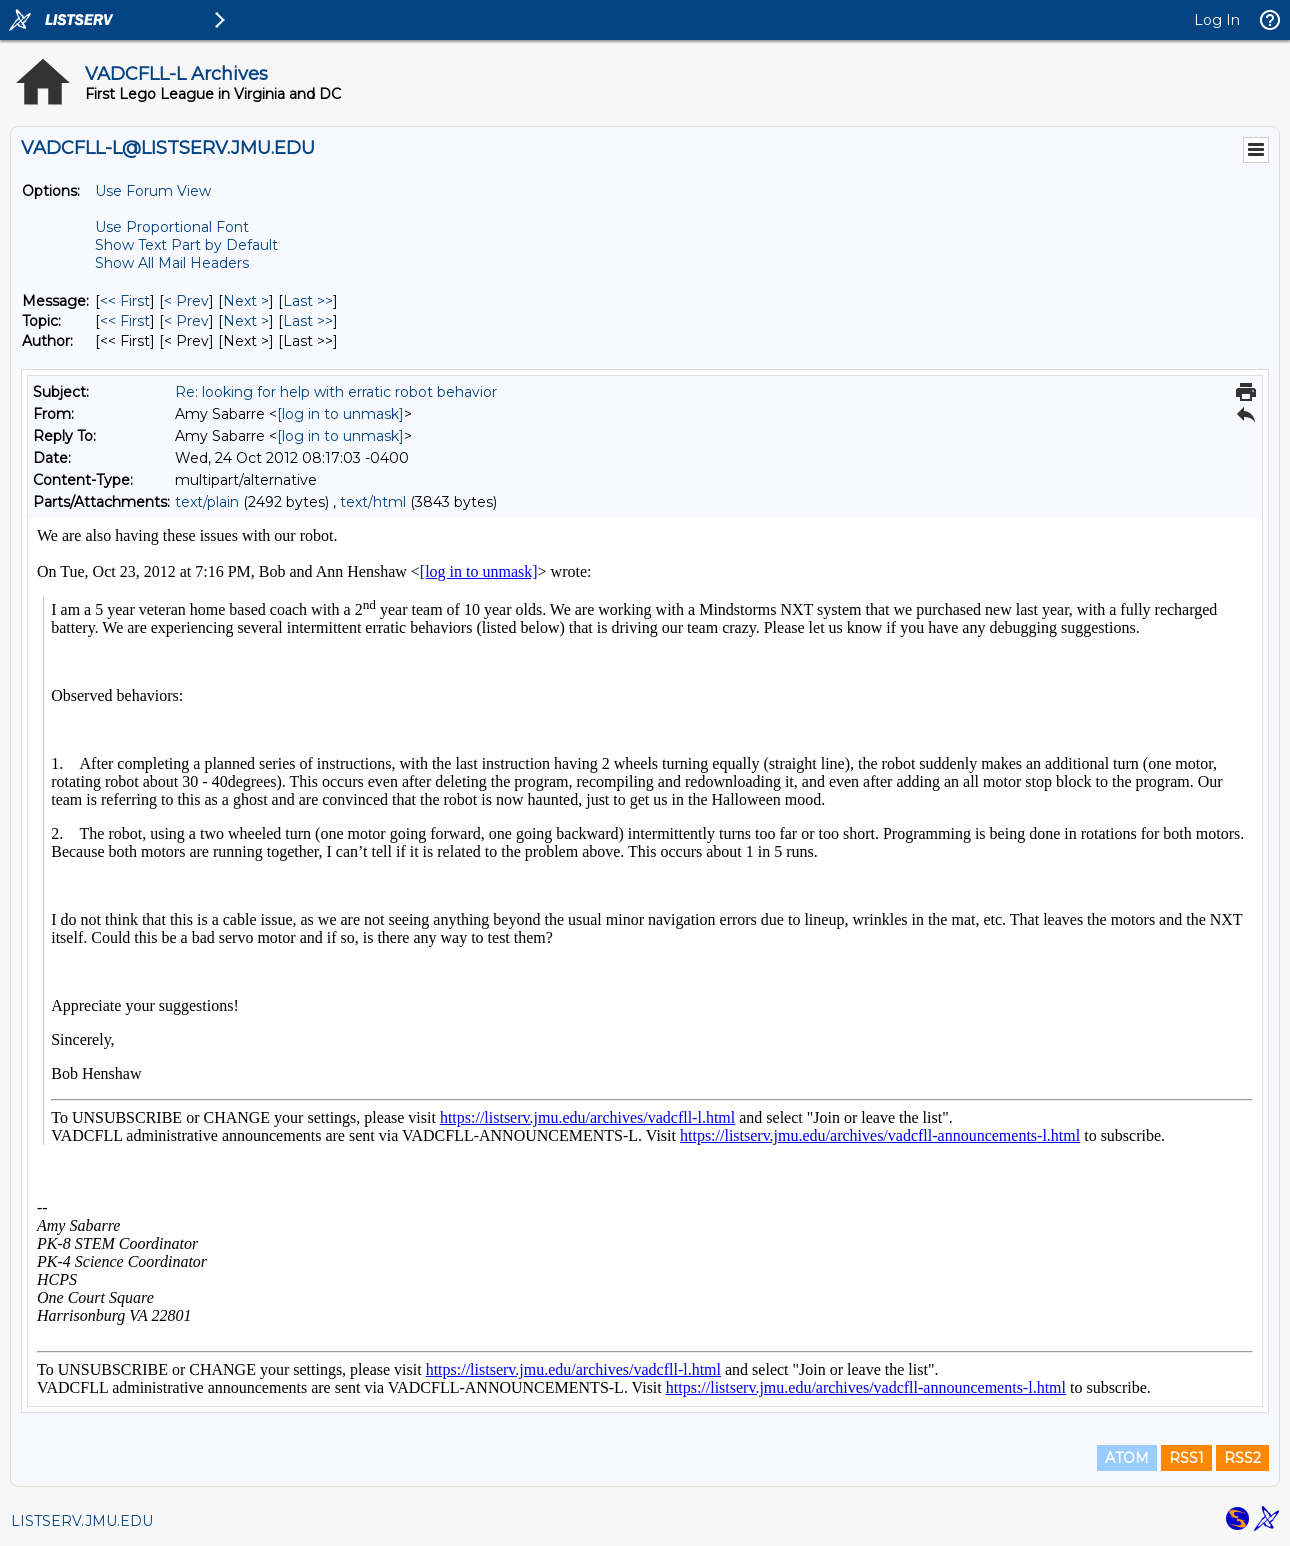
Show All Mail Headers (172, 263)
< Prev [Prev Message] (186, 301)
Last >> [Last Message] (308, 301)
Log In (1217, 20)
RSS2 (1242, 1458)
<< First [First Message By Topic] (125, 321)
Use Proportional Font (172, 227)
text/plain (207, 502)
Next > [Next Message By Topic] (246, 321)
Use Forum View (153, 191)
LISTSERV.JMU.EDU (82, 1521)
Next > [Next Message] (246, 301)
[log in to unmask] (340, 414)
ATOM (1127, 1458)
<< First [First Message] (125, 301)
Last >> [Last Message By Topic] (308, 321)
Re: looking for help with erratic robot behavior (336, 392)
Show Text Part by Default (186, 245)
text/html (373, 502)
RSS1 (1186, 1458)
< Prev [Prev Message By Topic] (186, 321)
